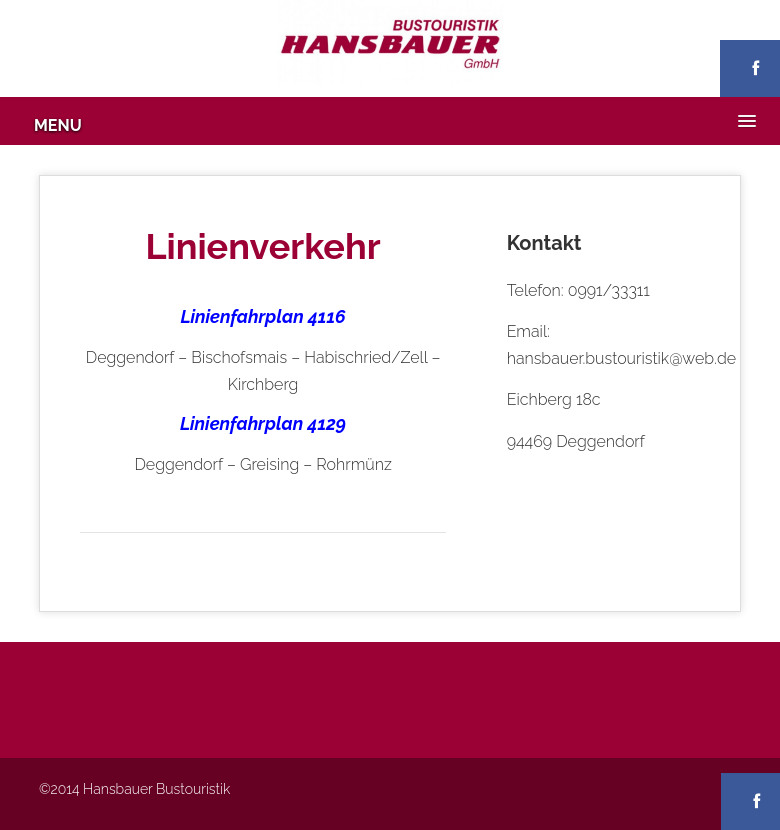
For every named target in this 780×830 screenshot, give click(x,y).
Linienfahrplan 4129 (263, 423)
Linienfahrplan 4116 (262, 316)
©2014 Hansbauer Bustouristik (134, 789)
